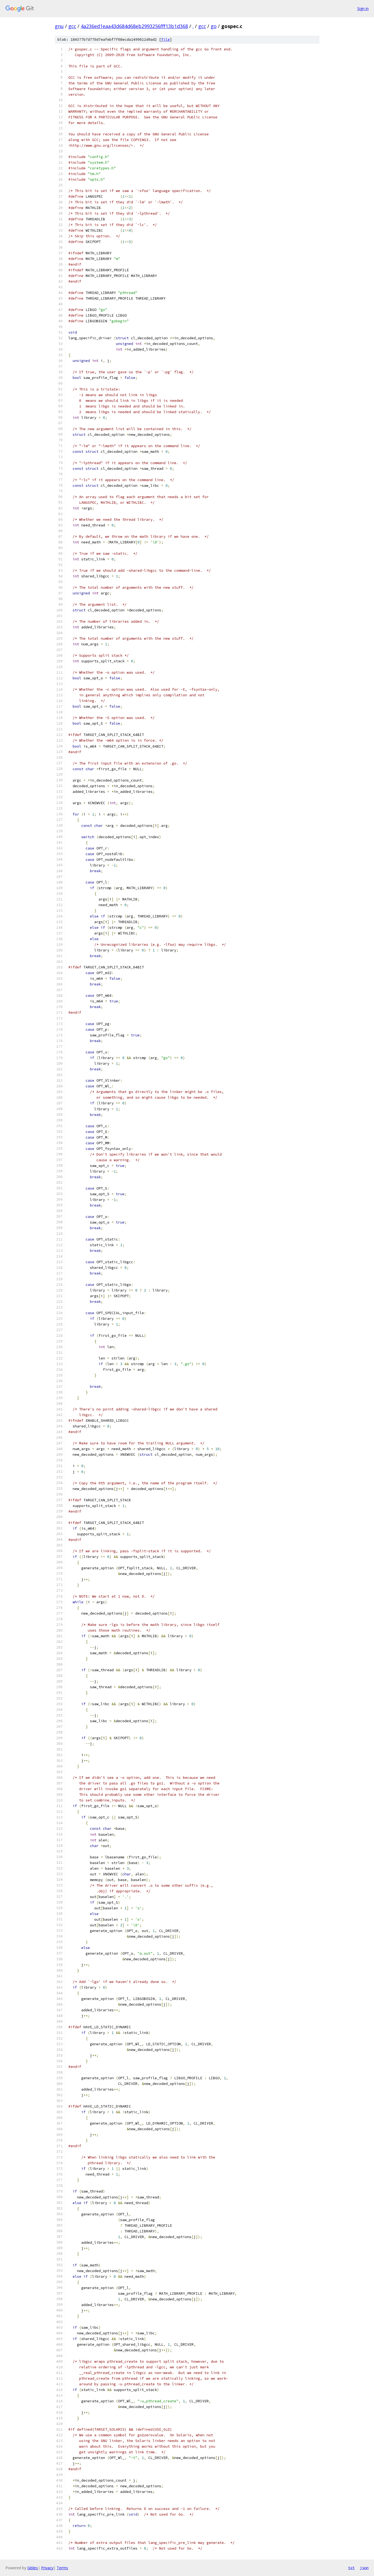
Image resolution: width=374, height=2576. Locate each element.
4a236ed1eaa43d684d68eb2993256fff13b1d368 (134, 26)
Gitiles (32, 2567)
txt (351, 2567)
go (214, 26)
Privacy (47, 2567)
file (165, 39)
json (364, 2567)
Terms (62, 2567)
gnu (59, 26)
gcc (72, 26)
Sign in (363, 8)
